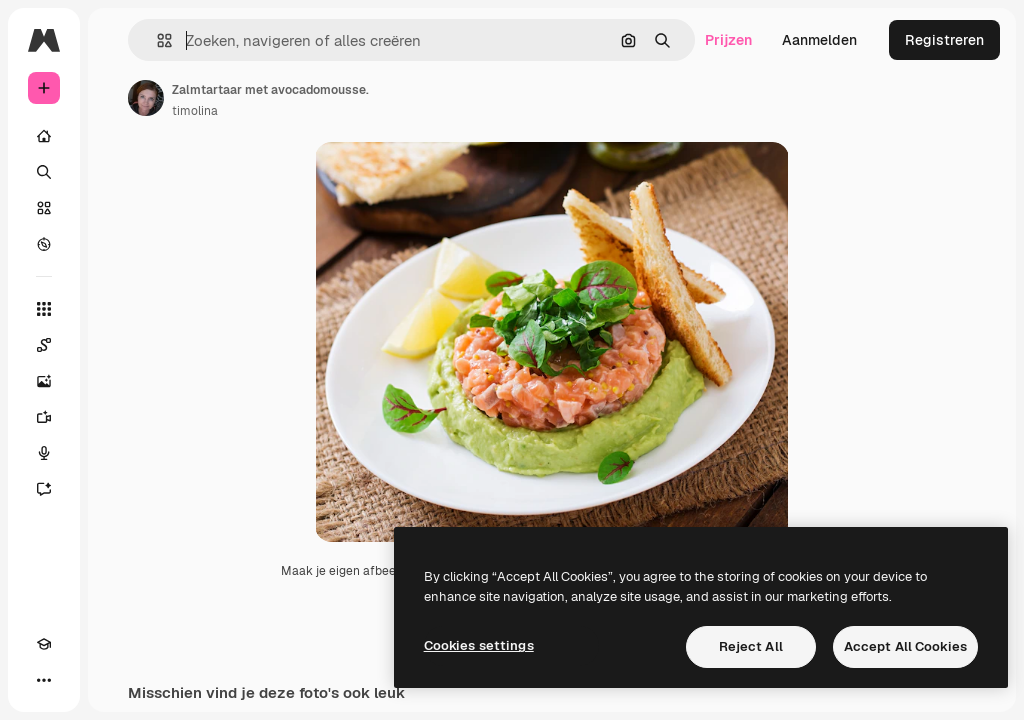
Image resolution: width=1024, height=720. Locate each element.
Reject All (751, 646)
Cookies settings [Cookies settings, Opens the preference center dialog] (479, 645)
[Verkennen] (44, 244)
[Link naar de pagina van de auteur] (146, 98)
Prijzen (728, 40)
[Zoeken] (44, 172)
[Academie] (44, 644)
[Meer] (44, 680)
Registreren (944, 40)
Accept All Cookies (905, 646)
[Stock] (44, 208)
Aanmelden (819, 40)
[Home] (44, 136)
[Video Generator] (44, 417)
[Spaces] (44, 345)
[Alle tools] (44, 309)
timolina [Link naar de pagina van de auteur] (195, 111)
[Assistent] (44, 489)
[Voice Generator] (44, 453)
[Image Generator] (44, 381)
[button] (156, 40)
